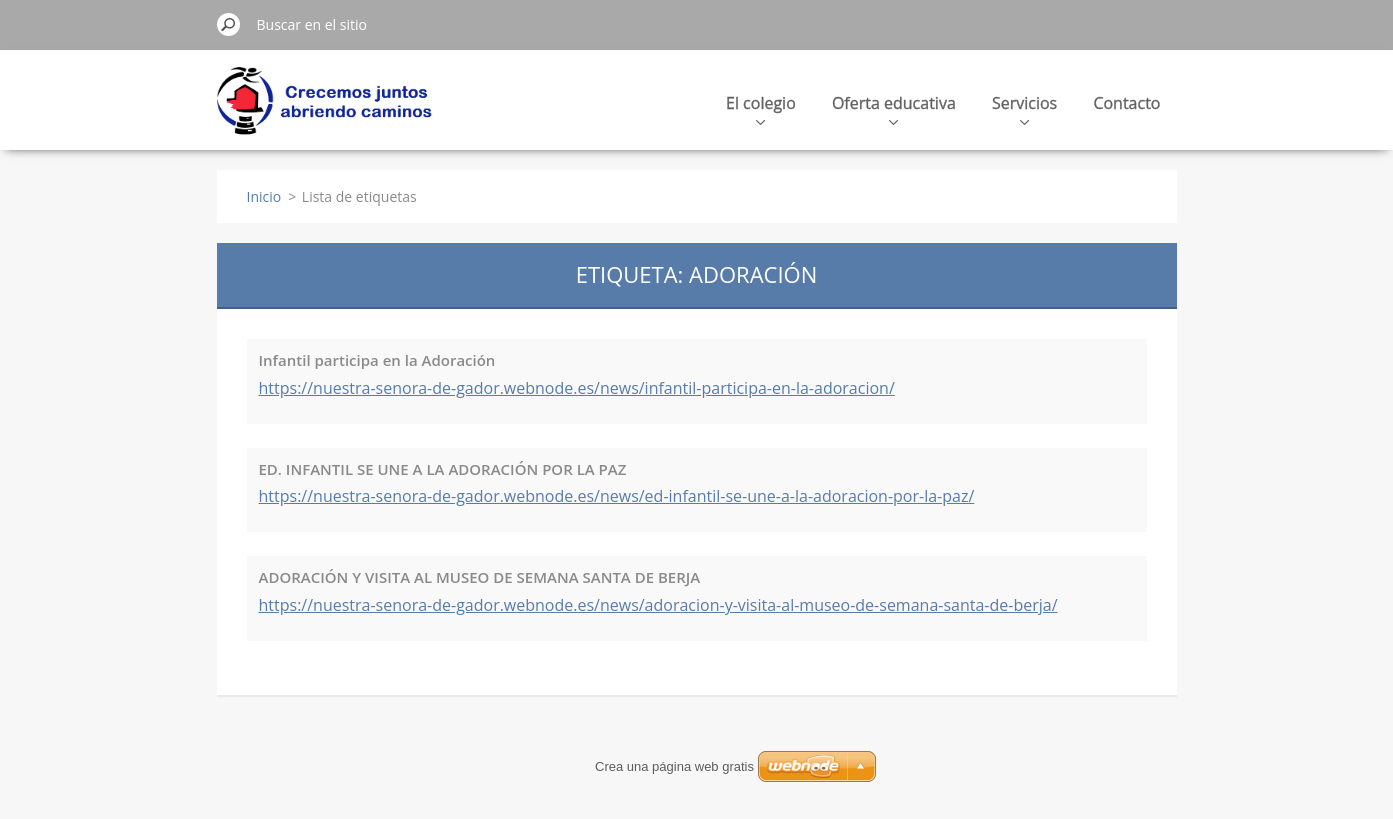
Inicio (264, 196)
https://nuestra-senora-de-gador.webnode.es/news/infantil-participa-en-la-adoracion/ (577, 388)
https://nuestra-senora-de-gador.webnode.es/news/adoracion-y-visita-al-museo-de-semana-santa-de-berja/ (658, 605)
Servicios (1024, 108)
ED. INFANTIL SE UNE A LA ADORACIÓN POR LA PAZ (443, 469)
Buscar (229, 24)
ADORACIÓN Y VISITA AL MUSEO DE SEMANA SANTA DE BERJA (480, 577)
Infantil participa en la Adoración (377, 360)
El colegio (761, 108)
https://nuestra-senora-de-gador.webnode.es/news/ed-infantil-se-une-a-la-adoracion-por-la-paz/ (617, 496)
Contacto (1126, 103)
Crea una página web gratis (674, 766)
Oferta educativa (894, 108)
